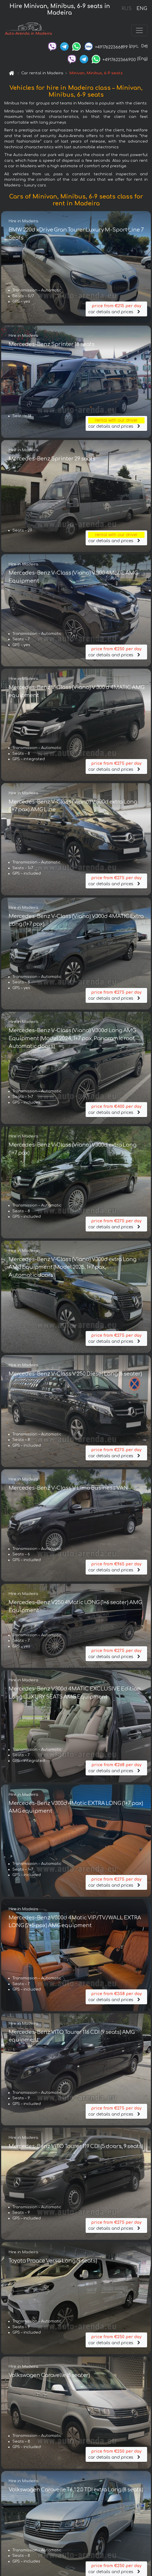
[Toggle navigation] (139, 31)
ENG (141, 8)
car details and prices (116, 309)
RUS (127, 8)
